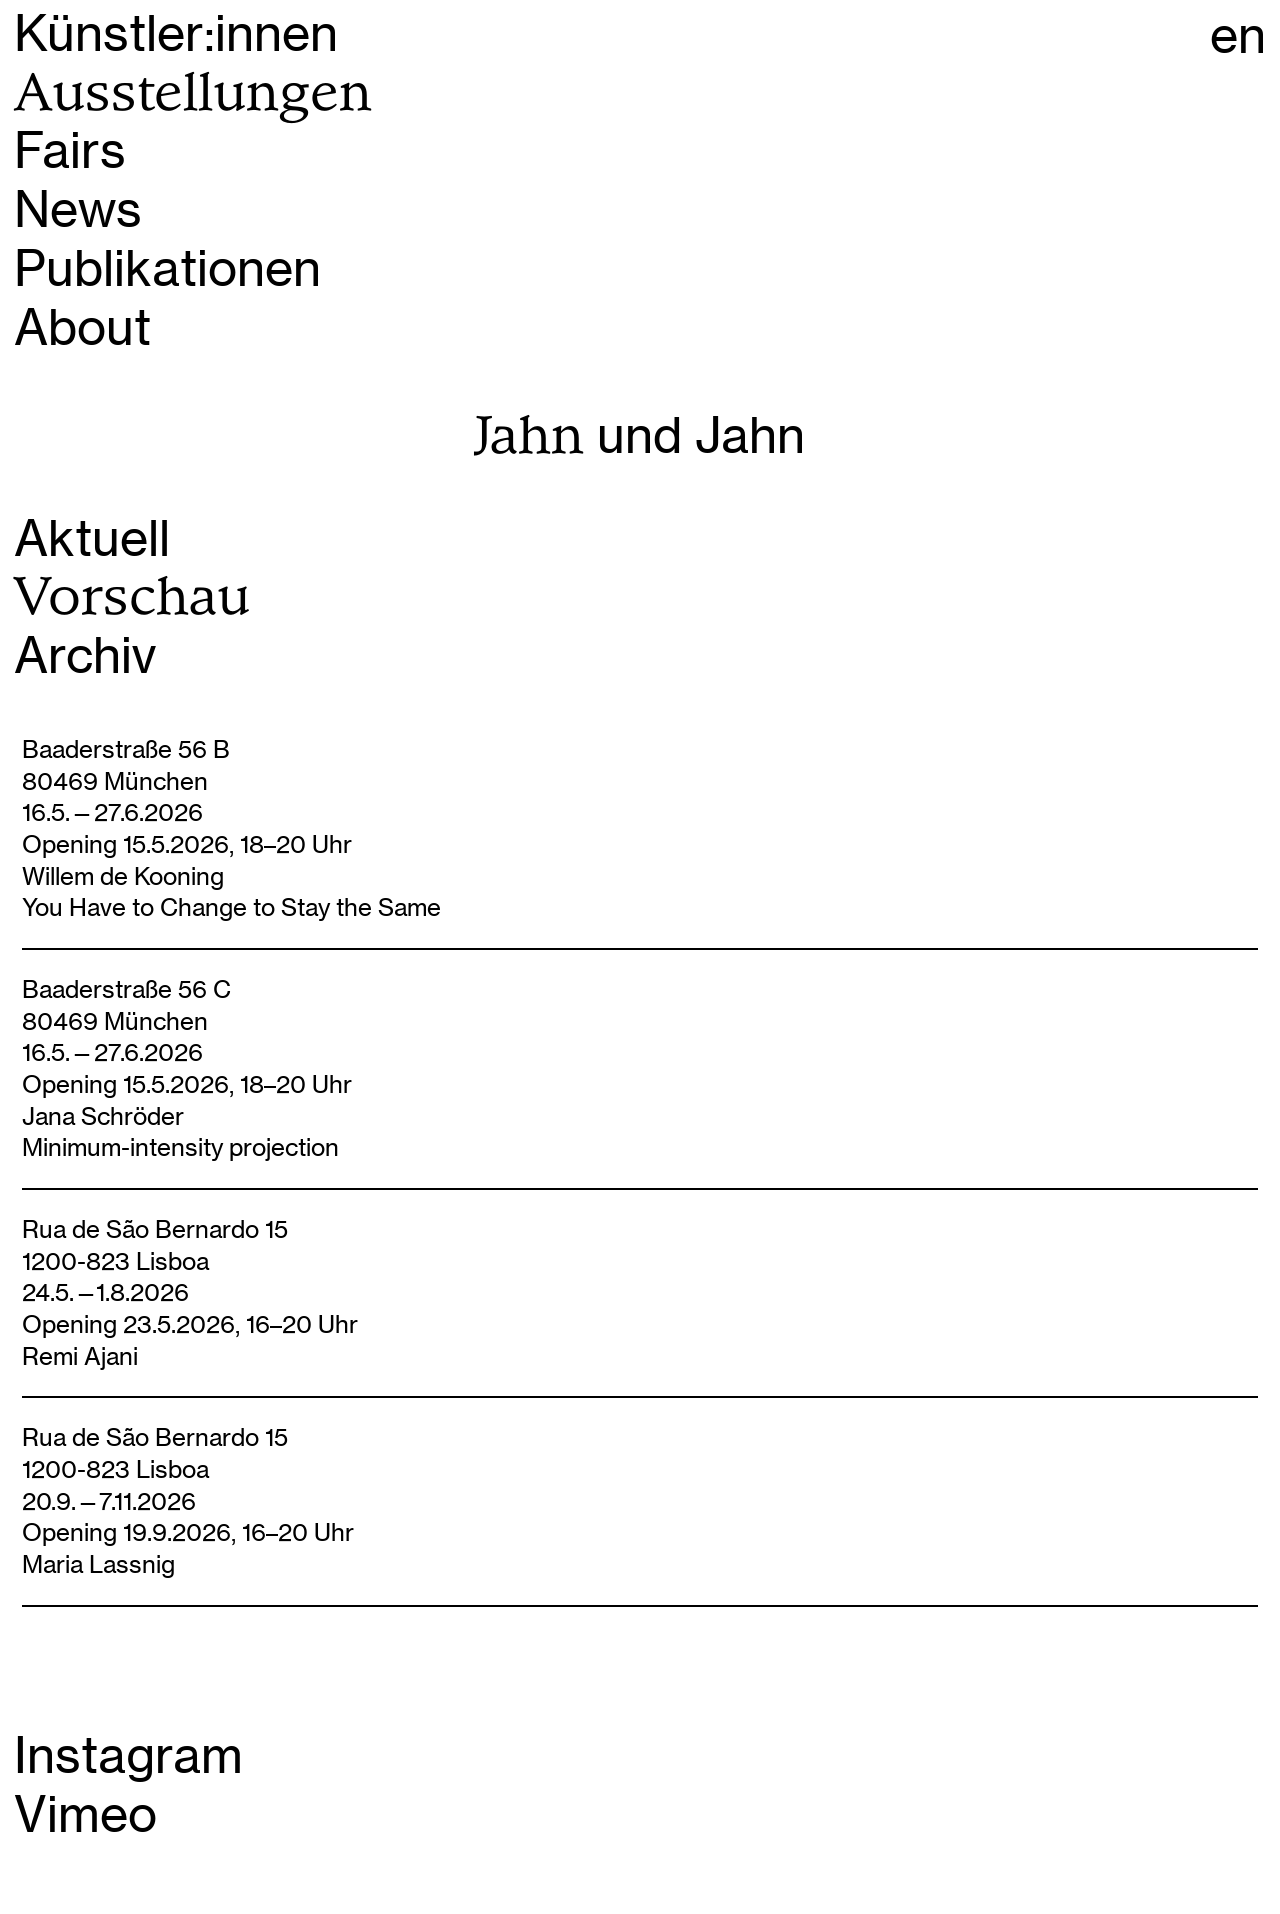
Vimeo (85, 1814)
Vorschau (132, 596)
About (82, 327)
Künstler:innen (176, 33)
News (78, 209)
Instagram (128, 1755)
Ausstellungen (193, 92)
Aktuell (92, 538)
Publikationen (167, 268)
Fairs (70, 150)
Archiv (85, 655)
